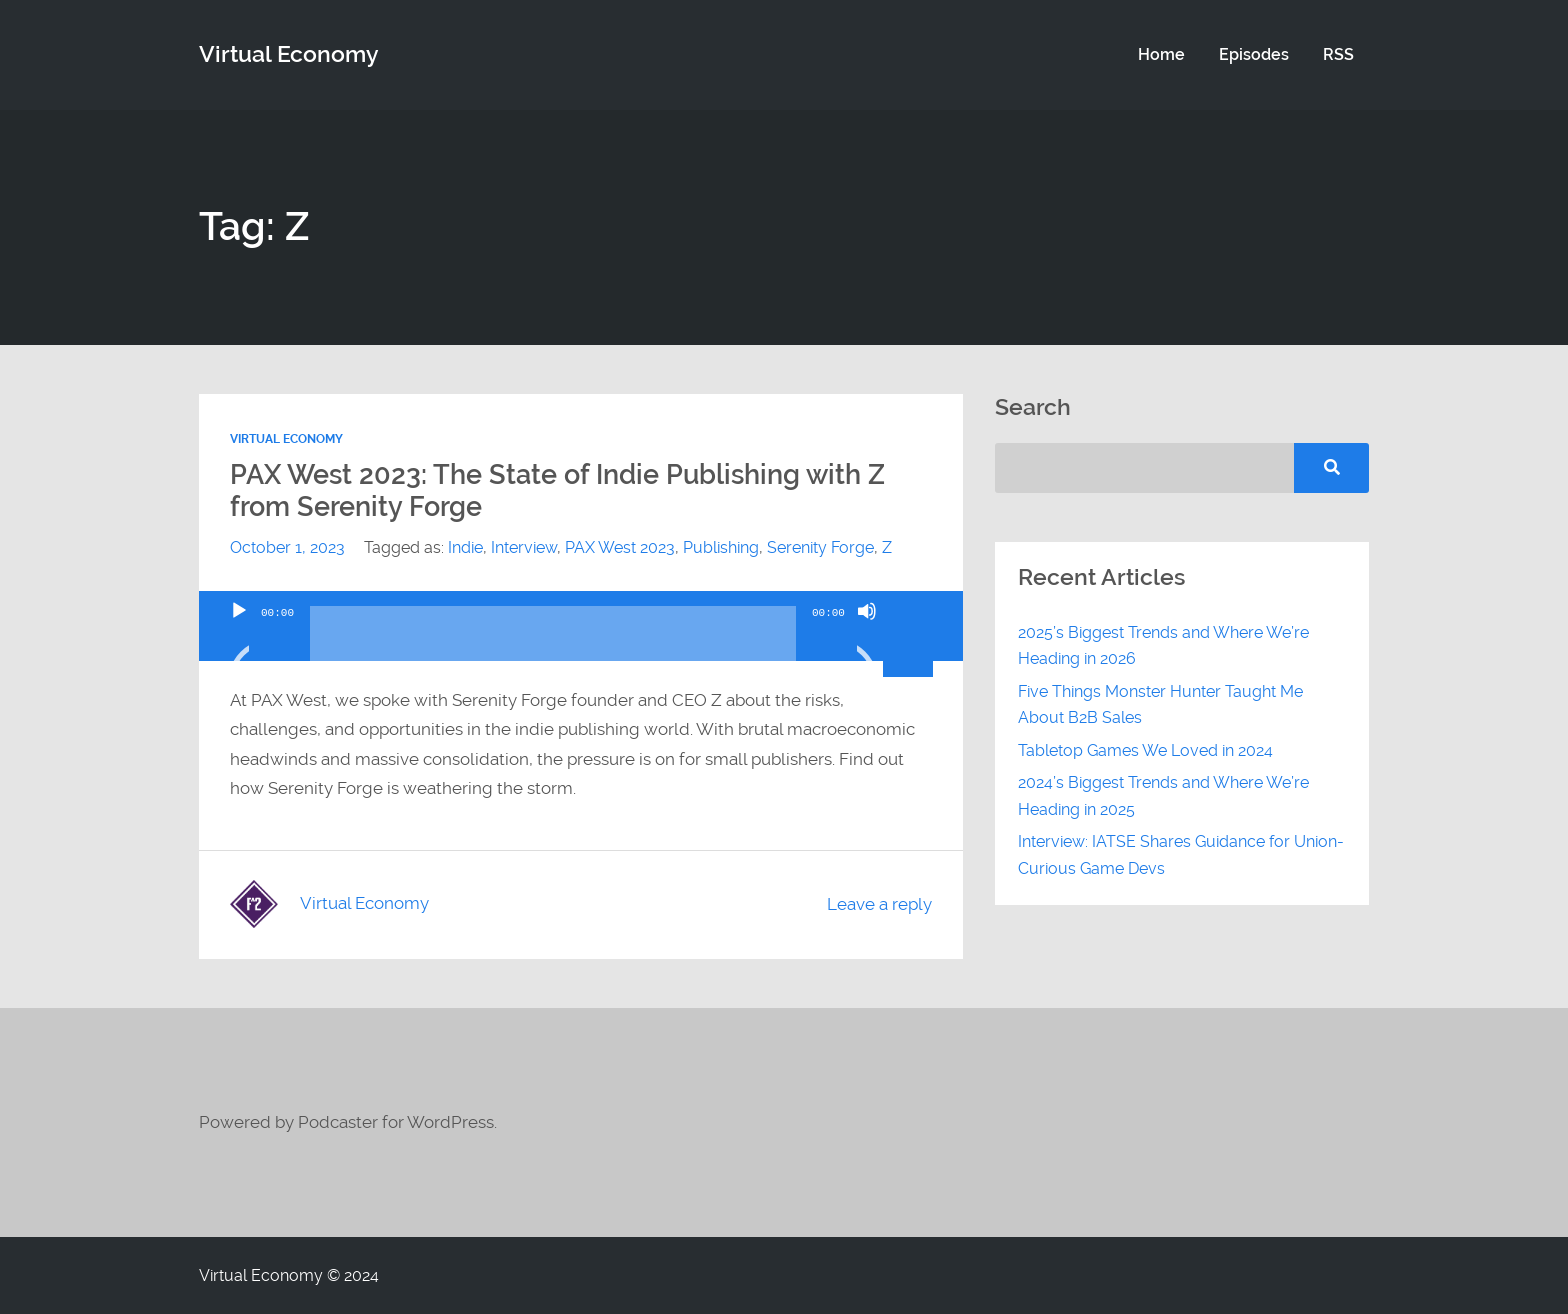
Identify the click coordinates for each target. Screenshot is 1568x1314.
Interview (524, 547)
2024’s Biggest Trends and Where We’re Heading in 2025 (1163, 795)
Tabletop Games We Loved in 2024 (1145, 750)
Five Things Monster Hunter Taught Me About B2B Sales (1160, 704)
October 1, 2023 (287, 547)
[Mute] (867, 636)
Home (1161, 55)
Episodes (1254, 55)
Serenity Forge (820, 547)
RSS (1338, 55)
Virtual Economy (286, 439)
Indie (465, 547)
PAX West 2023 (620, 547)
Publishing (721, 547)
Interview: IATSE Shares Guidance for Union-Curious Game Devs (1181, 854)
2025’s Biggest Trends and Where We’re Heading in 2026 (1163, 645)
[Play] (239, 636)
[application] (581, 626)
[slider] (553, 641)
